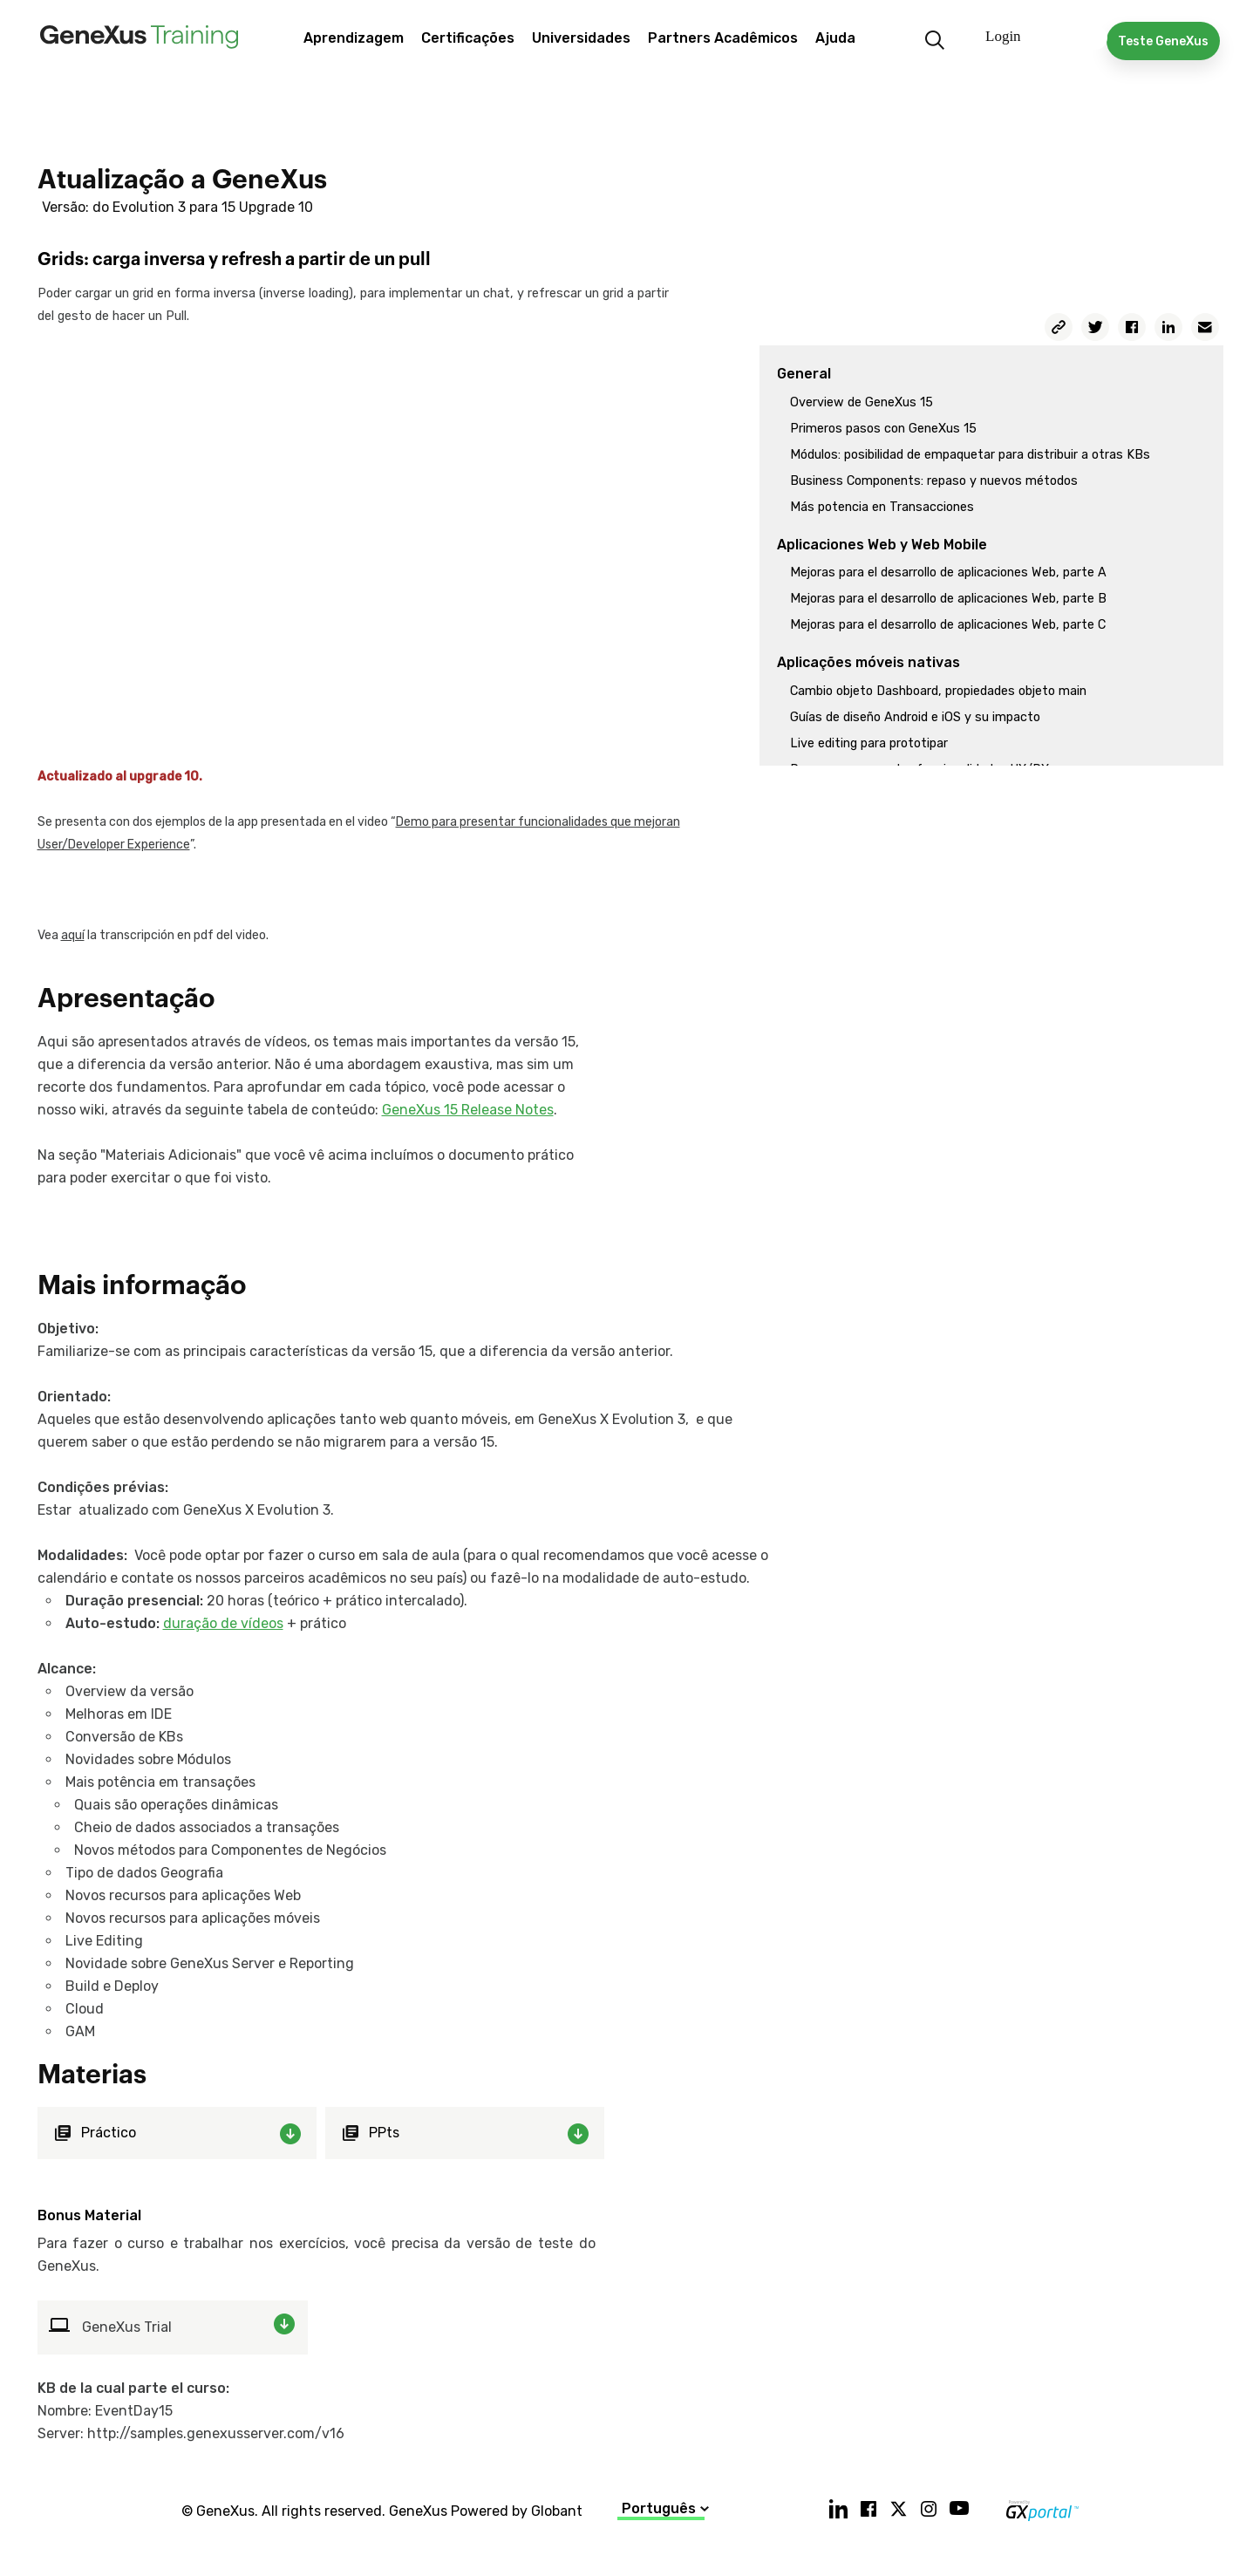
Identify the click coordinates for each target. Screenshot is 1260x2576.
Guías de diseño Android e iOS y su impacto (915, 717)
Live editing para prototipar (869, 743)
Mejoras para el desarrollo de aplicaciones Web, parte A (948, 572)
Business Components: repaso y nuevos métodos (934, 481)
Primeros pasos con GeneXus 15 (883, 428)
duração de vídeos (223, 1623)
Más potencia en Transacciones (882, 507)
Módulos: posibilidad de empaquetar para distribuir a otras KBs (970, 454)
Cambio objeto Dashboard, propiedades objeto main (938, 691)
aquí (73, 935)
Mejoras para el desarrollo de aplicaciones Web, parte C (948, 624)
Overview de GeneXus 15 (861, 402)
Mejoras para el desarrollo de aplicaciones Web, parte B (948, 598)
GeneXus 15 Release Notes (468, 1109)
